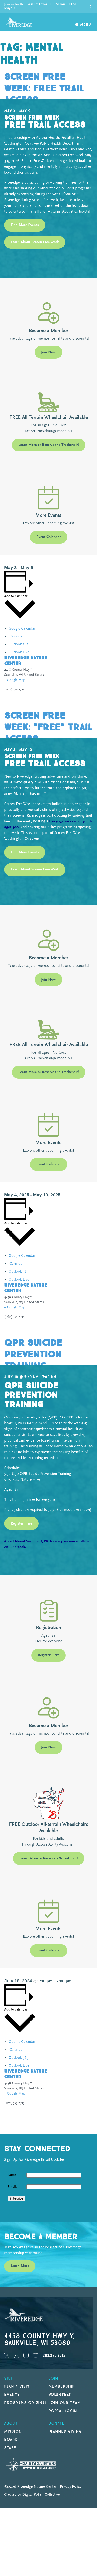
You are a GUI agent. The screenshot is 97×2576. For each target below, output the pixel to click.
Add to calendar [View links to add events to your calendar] (15, 596)
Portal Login (63, 2410)
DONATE (57, 2423)
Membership (62, 2386)
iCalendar (16, 636)
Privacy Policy (70, 2487)
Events (12, 2394)
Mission (13, 2431)
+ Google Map (14, 680)
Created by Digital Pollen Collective (32, 2495)
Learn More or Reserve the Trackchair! (48, 445)
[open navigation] (83, 22)
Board (11, 2439)
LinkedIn (26, 2355)
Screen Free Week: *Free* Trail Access (48, 727)
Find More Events (25, 225)
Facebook (6, 2355)
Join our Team (65, 2402)
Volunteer (60, 2394)
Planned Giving (65, 2431)
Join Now (48, 352)
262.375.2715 (54, 2355)
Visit (9, 2378)
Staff (10, 2447)
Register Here (21, 1524)
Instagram (16, 2355)
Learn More (20, 2266)
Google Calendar (22, 629)
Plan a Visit (17, 2386)
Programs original (25, 2402)
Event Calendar (48, 537)
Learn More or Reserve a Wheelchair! (48, 1858)
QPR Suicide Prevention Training (33, 1354)
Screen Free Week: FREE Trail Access (44, 88)
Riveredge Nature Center (25, 660)
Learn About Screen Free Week (35, 242)
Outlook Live (19, 652)
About (11, 2423)
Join (53, 2378)
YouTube (35, 2355)
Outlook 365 (18, 644)
